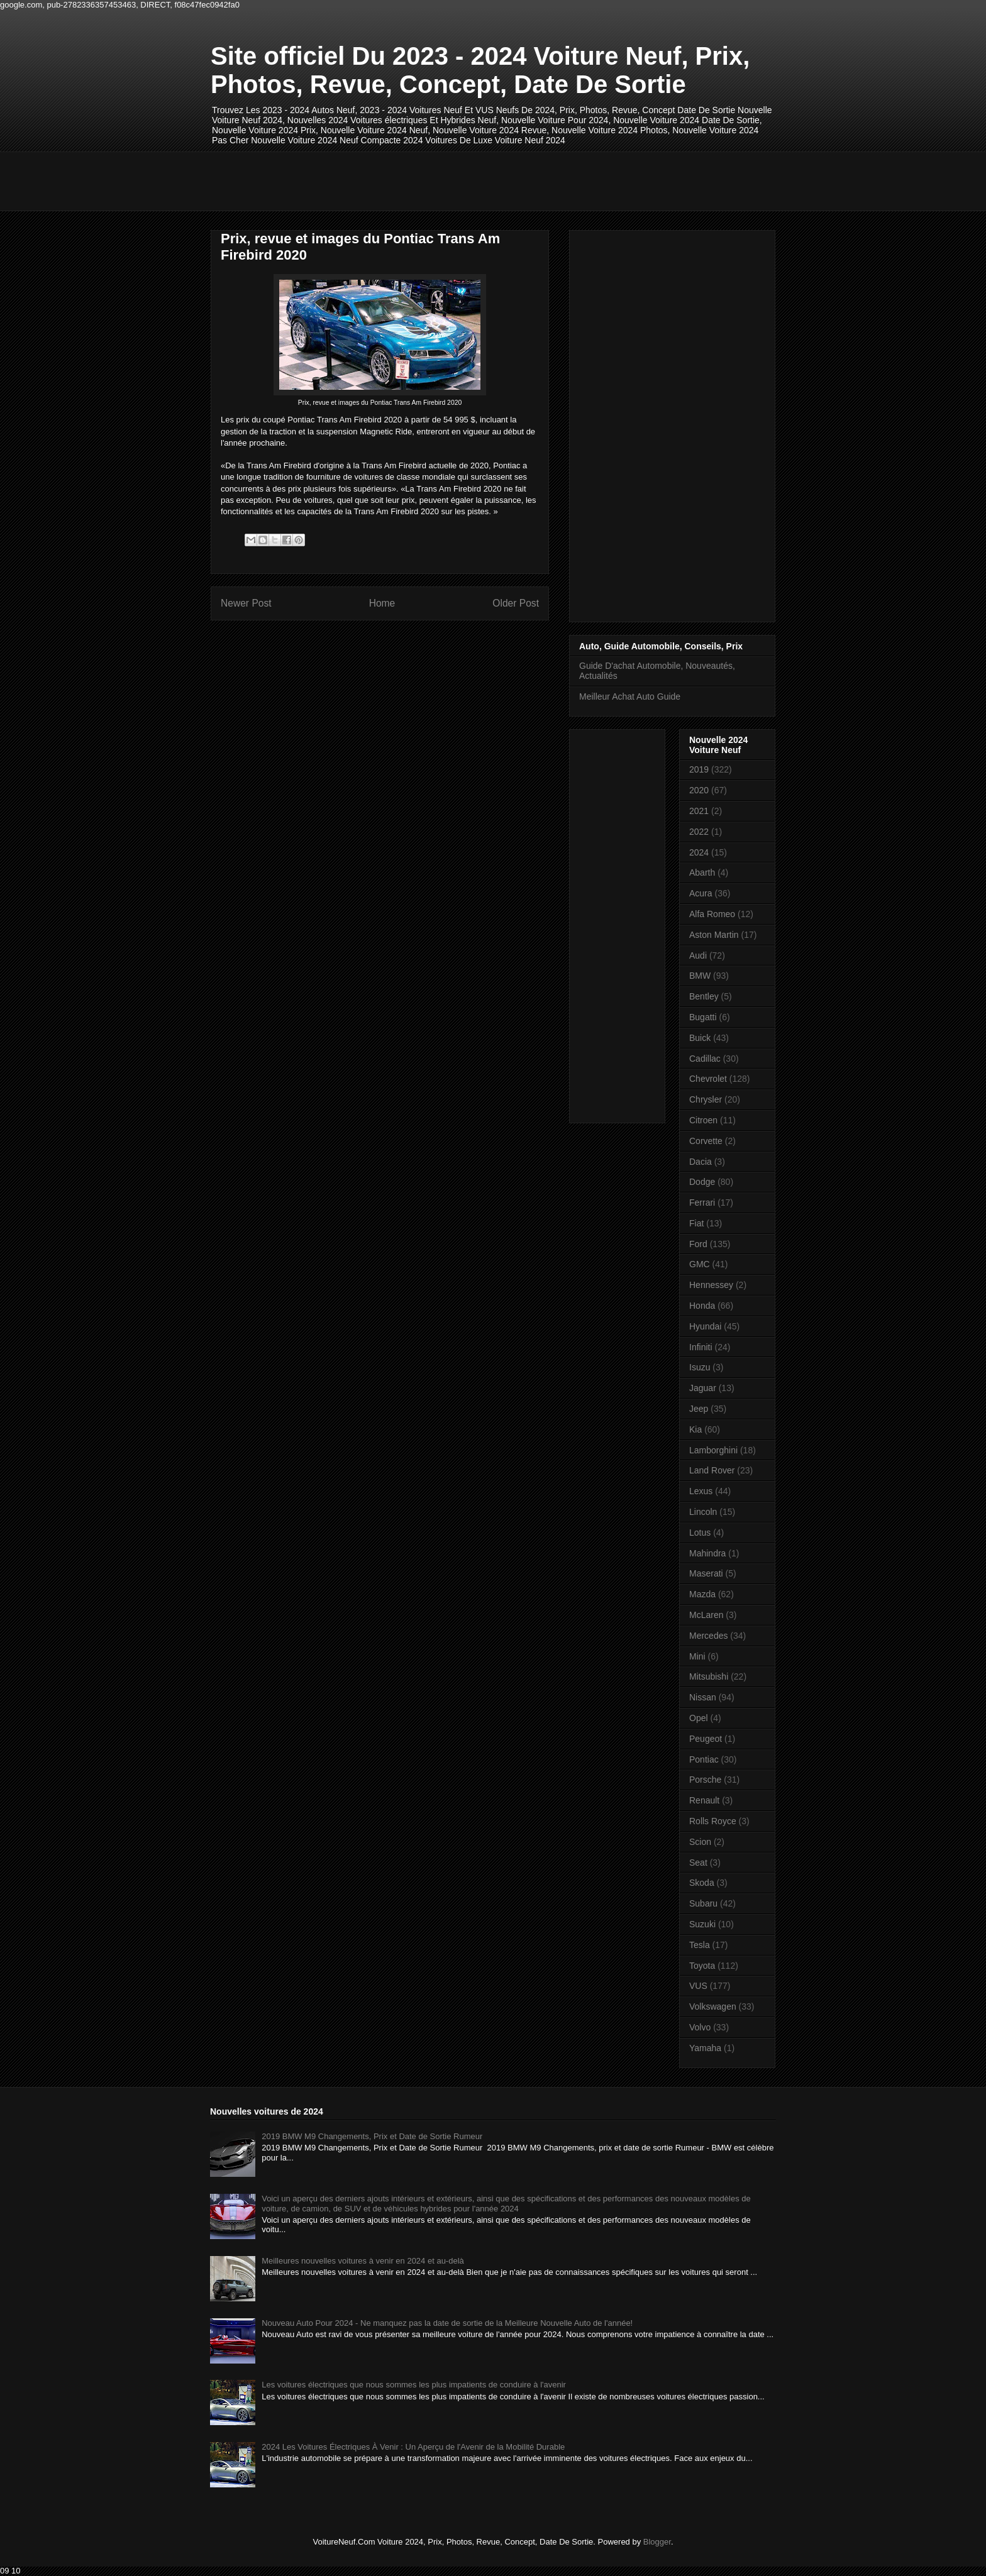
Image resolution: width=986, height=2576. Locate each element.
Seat (698, 1863)
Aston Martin (714, 935)
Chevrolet (708, 1079)
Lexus (700, 1491)
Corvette (706, 1141)
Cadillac (705, 1059)
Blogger (657, 2541)
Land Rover (711, 1470)
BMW (700, 976)
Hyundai (705, 1326)
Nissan (702, 1697)
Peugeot (705, 1739)
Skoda (701, 1883)
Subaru (703, 1903)
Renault (704, 1800)
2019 (699, 769)
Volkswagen (712, 2006)
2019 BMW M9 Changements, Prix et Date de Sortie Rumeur (372, 2136)
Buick (700, 1038)
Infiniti (700, 1347)
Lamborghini (713, 1450)
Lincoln (703, 1512)
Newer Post (246, 603)
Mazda (702, 1594)
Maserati (706, 1573)
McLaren (706, 1615)
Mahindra (707, 1553)
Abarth (702, 872)
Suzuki (702, 1924)
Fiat (696, 1223)
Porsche (705, 1780)
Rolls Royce (712, 1821)
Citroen (703, 1120)
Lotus (700, 1532)
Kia (695, 1429)
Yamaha (705, 2048)
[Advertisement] (439, 179)
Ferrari (702, 1202)
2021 (699, 811)
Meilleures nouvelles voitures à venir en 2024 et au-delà (363, 2260)
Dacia (700, 1162)
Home (382, 603)
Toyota (702, 1966)
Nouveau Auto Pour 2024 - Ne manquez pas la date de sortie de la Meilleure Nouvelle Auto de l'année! (447, 2323)
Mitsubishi (708, 1676)
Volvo (700, 2027)
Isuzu (699, 1367)
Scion (700, 1842)
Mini (697, 1656)
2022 (699, 832)
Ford (698, 1244)
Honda (702, 1306)
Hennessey (711, 1285)
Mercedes (708, 1636)
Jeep (698, 1409)
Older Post (515, 603)
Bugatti (703, 1017)
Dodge (702, 1182)
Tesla (699, 1945)
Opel (698, 1718)
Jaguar (702, 1388)
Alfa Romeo (712, 914)
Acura (700, 893)
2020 (699, 790)
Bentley (704, 996)
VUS (698, 1986)
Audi (698, 955)
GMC (699, 1264)
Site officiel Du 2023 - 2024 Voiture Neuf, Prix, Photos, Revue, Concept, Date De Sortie (480, 70)
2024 (699, 852)
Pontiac (704, 1759)
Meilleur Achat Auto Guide (629, 696)
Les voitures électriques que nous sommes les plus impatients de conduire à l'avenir (414, 2384)
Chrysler (705, 1099)
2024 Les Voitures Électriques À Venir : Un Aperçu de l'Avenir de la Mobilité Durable (413, 2447)
